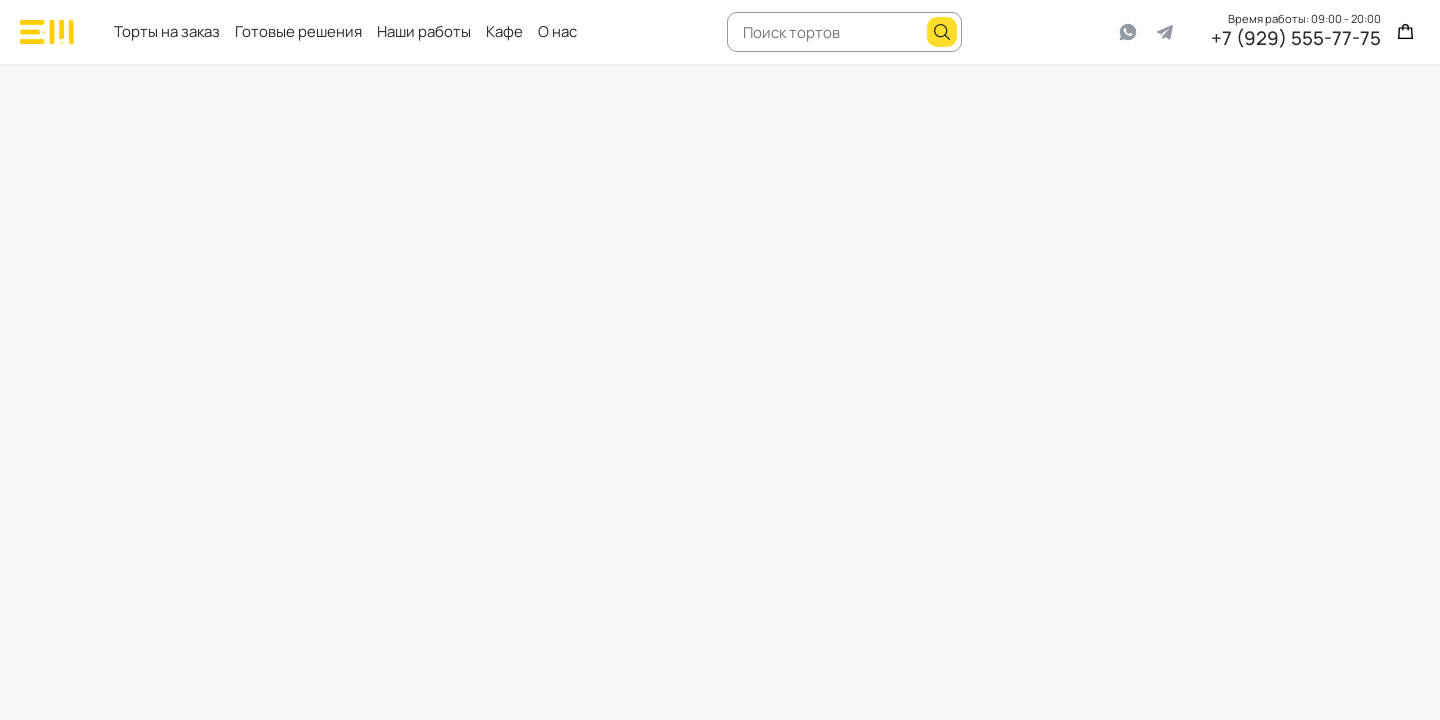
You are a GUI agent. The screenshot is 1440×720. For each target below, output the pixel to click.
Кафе (504, 31)
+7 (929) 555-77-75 (1296, 40)
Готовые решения (298, 31)
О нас (557, 31)
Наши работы (424, 31)
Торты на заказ (167, 31)
